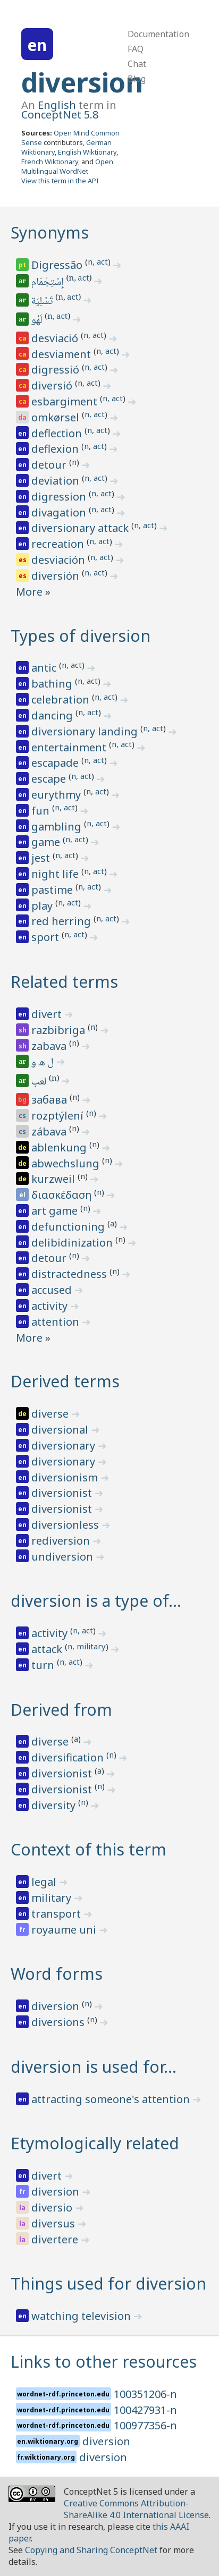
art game (55, 1211)
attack (48, 1649)
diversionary (64, 1445)
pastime (53, 890)
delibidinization (73, 1242)
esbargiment (65, 401)
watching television (82, 2316)
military (52, 1898)
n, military (87, 1646)
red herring (62, 921)
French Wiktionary (49, 161)
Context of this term (88, 1849)
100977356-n (145, 2425)
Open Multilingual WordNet (67, 166)
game (47, 842)
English (57, 105)
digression (60, 496)
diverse (51, 1413)
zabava (50, 1046)
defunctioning (69, 1226)
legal (45, 1882)
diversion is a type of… (96, 1601)
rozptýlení (58, 1115)
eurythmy (57, 794)
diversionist (63, 1493)
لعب (39, 1082)
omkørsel (56, 417)
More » (33, 591)
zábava (50, 1131)
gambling (57, 826)
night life (56, 874)
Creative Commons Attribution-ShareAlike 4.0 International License (136, 2509)
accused (52, 1290)
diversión (56, 576)
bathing (53, 683)
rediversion (61, 1540)
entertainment (70, 747)
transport (57, 1913)
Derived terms (65, 1381)
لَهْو (38, 321)
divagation (60, 512)
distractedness (70, 1274)
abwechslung (66, 1163)
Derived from (61, 1710)
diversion (82, 82)
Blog (137, 78)
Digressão (58, 265)
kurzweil (54, 1179)
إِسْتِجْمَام (48, 283)
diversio (53, 2207)
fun (41, 810)
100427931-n (145, 2410)
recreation (59, 544)
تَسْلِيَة (43, 302)
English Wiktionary (87, 152)
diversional (61, 1429)
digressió (56, 369)
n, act (98, 261)
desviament (62, 354)
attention (56, 1322)
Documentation (158, 34)
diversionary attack (81, 528)
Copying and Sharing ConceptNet (91, 2550)
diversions (59, 2022)
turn (44, 1665)
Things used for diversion (108, 2283)
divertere (56, 2239)
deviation (56, 480)
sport (46, 937)
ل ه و (43, 1063)
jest (42, 858)
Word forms (57, 1974)
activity (50, 1306)
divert (47, 1014)
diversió (53, 385)
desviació (56, 338)
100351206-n (145, 2394)
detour (50, 464)
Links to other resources (104, 2361)
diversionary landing (85, 731)
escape (50, 779)
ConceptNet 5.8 (59, 114)
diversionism (65, 1477)
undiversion (63, 1556)
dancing (53, 715)
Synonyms (50, 232)
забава (50, 1099)
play (43, 906)
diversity (54, 1805)
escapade (56, 763)
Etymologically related (95, 2143)
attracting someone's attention (111, 2099)
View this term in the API (60, 180)
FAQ (136, 49)
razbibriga (59, 1030)
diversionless (66, 1525)
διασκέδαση (62, 1195)
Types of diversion (80, 636)
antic (45, 667)
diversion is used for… (93, 2067)
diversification (68, 1757)
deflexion (56, 449)
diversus (54, 2223)
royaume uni (65, 1929)
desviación (59, 560)
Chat (137, 64)
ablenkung (60, 1147)
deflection (58, 433)
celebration (61, 699)
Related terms (64, 982)
